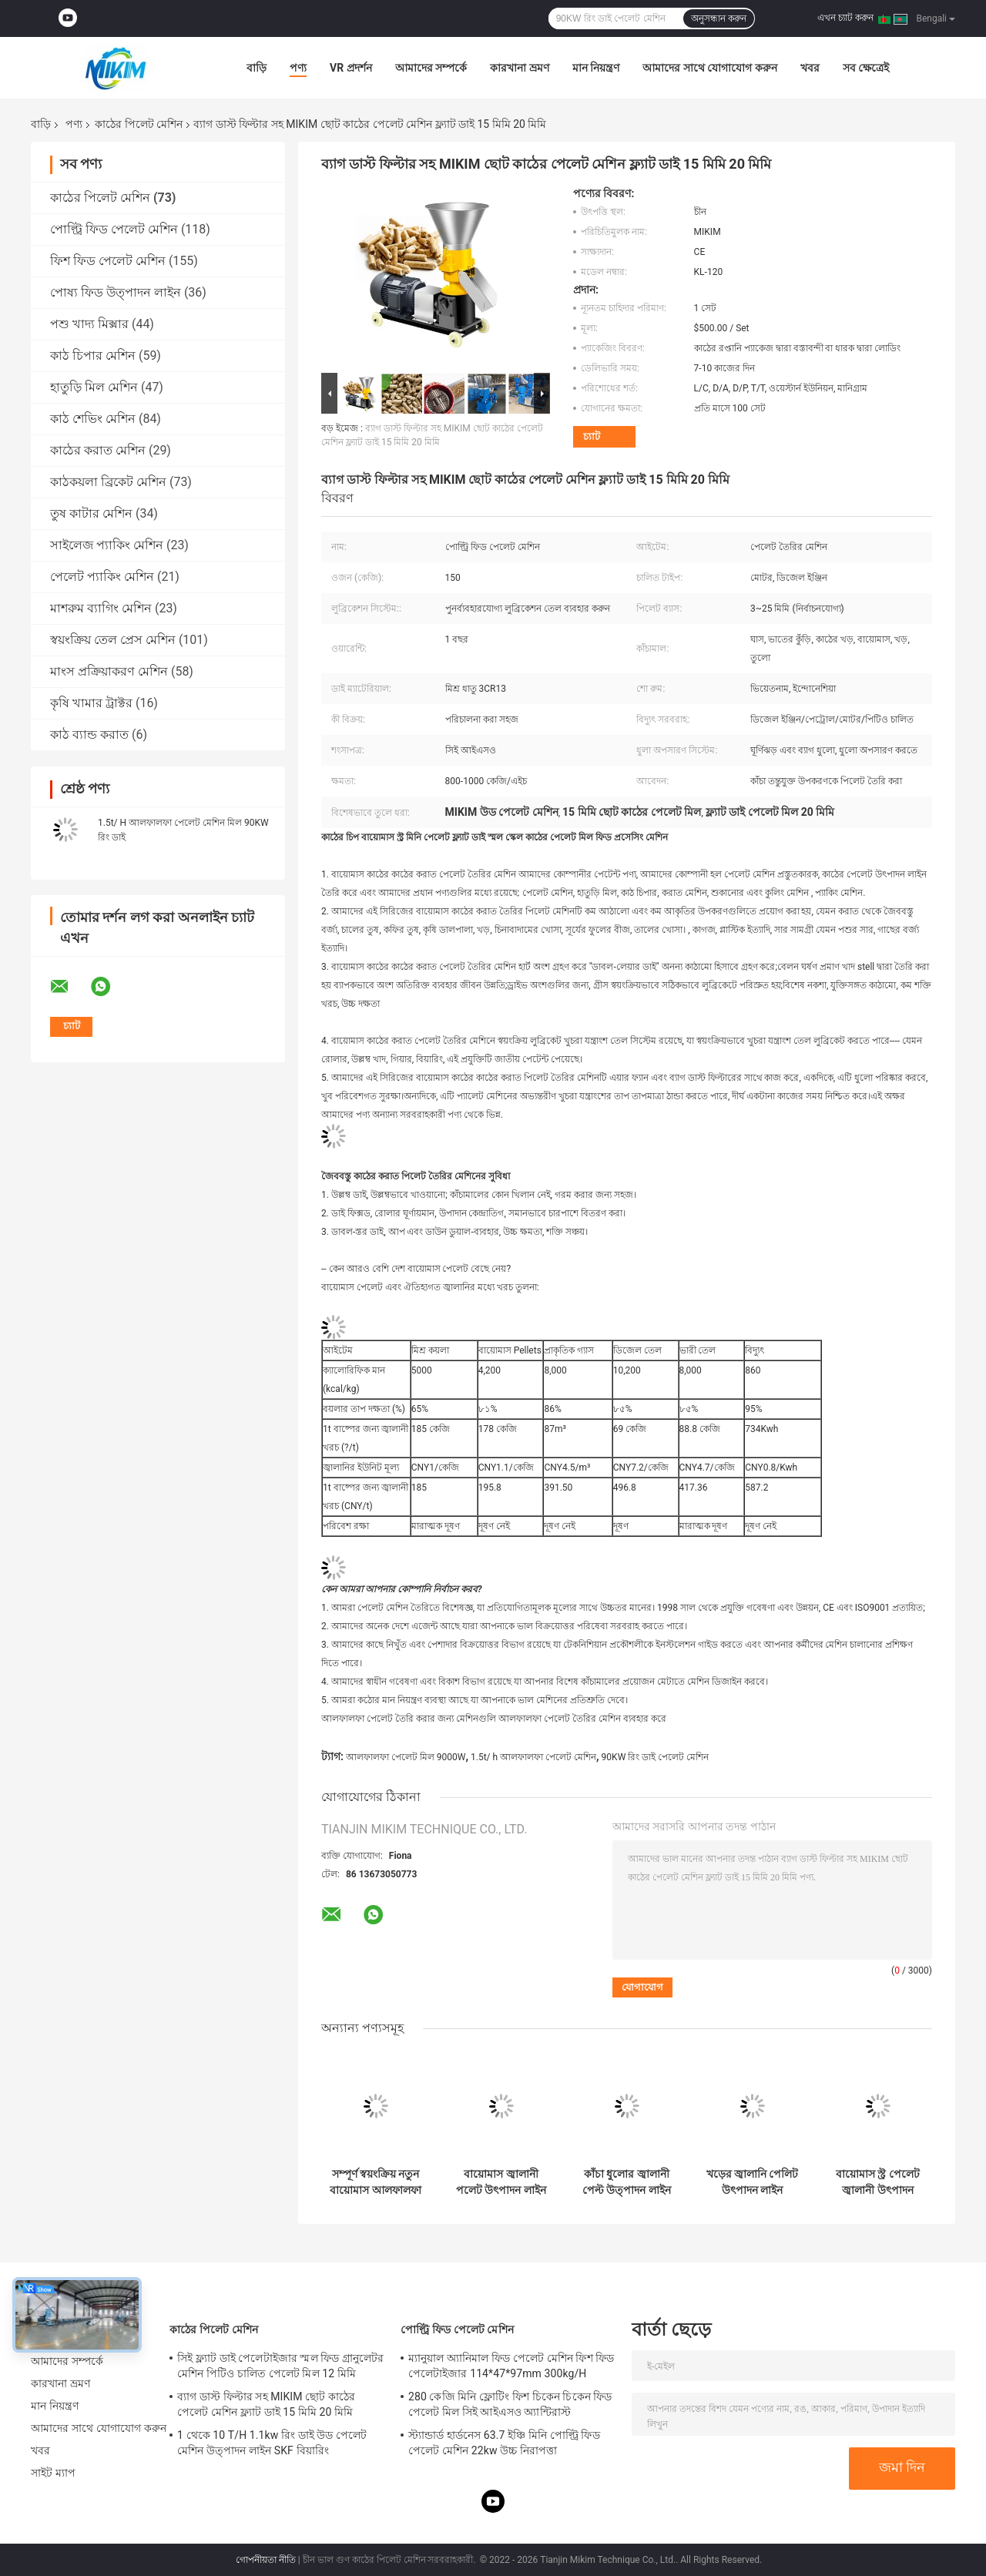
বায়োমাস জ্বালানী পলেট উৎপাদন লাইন (501, 2182)
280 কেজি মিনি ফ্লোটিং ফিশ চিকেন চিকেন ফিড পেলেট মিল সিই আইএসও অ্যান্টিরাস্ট (510, 2404)
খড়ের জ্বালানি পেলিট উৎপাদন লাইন (752, 2182)
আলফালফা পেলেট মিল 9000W (406, 1757)
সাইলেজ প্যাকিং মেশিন (106, 545)
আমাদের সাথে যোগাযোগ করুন (709, 68)
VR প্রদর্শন (351, 68)
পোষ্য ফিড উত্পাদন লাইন (115, 292)
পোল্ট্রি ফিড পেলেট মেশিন (114, 229)
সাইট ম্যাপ (53, 2473)
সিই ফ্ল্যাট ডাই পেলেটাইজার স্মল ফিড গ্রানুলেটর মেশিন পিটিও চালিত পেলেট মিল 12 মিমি (280, 2366)
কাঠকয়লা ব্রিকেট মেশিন (108, 482)
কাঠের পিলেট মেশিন (139, 124)
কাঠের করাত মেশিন (98, 450)
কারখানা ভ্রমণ (519, 68)
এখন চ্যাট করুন (845, 17)
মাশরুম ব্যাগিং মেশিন (101, 608)
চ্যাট (591, 436)
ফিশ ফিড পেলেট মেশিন (108, 260)
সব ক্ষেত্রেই (866, 68)
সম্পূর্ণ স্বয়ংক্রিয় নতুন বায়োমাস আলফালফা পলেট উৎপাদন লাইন (375, 2182)
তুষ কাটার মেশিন (91, 513)
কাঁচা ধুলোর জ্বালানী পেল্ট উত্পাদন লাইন (626, 2182)
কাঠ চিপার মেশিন (93, 355)
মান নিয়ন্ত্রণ (595, 68)
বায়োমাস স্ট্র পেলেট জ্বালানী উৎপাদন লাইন (878, 2182)
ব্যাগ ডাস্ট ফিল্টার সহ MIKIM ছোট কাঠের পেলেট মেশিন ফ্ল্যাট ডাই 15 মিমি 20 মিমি (266, 2404)
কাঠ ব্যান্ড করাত (89, 734)
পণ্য (298, 68)
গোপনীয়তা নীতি (266, 2559)
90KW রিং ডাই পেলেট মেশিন (655, 1757)
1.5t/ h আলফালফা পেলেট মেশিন (533, 1757)
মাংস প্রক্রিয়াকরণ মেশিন (109, 671)
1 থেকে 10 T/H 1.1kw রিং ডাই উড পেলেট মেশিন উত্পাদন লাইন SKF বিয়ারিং (272, 2443)
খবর (810, 68)
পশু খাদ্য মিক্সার (89, 324)
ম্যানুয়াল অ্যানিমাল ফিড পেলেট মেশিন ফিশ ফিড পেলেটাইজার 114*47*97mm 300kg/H (511, 2366)
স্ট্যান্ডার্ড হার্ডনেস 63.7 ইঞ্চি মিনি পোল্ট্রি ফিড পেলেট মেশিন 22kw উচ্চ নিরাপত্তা (504, 2443)
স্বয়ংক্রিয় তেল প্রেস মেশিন (113, 639)
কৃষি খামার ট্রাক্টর (91, 703)
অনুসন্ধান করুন (718, 18)
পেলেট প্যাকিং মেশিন (102, 576)
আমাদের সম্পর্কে (431, 68)
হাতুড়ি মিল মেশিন (94, 387)
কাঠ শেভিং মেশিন (93, 418)
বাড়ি (256, 68)
